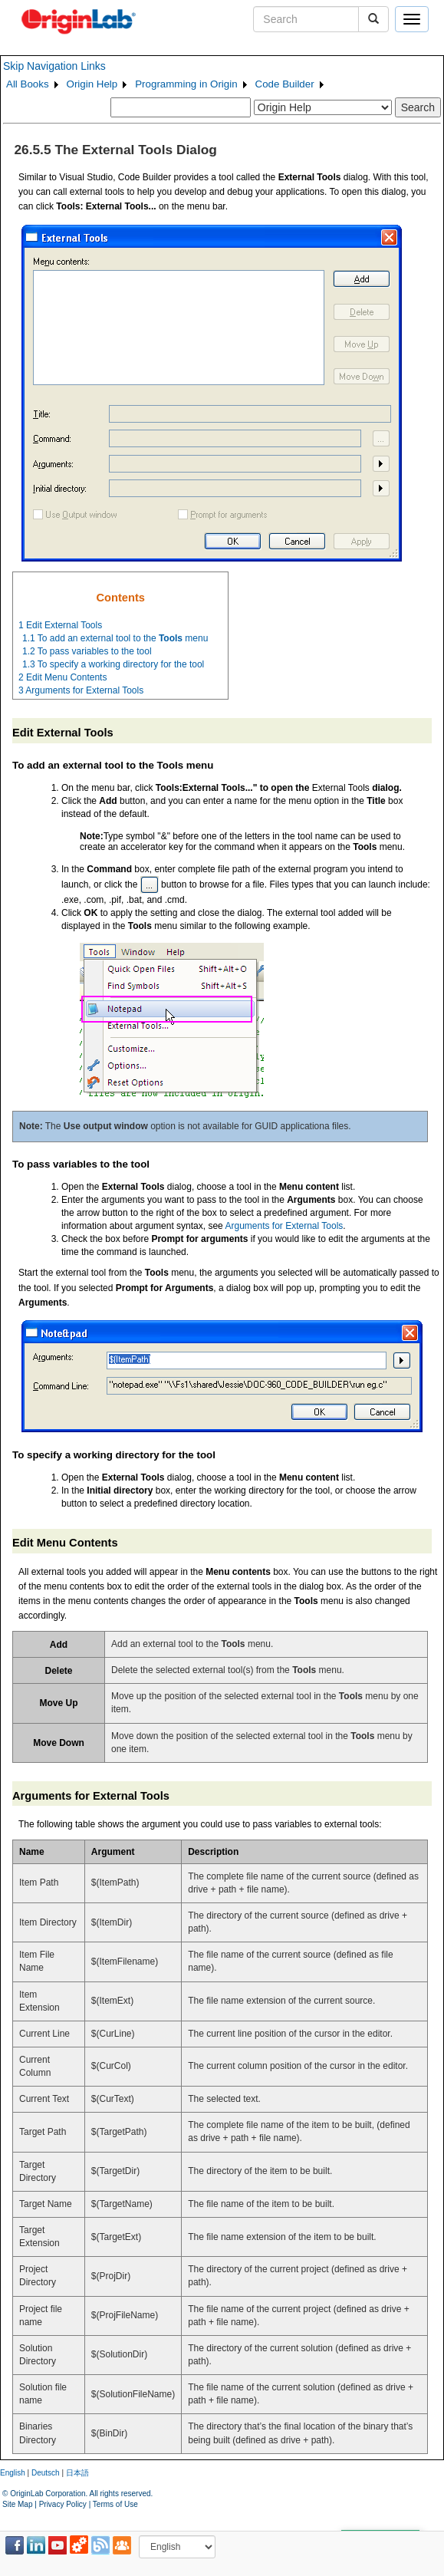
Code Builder (284, 84)
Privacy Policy (63, 2504)
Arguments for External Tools (284, 1225)
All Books (27, 84)
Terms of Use (115, 2504)
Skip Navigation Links (54, 66)
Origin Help (92, 84)
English (12, 2473)
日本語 (77, 2473)
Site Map (17, 2504)
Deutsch (45, 2473)
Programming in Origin (186, 84)
